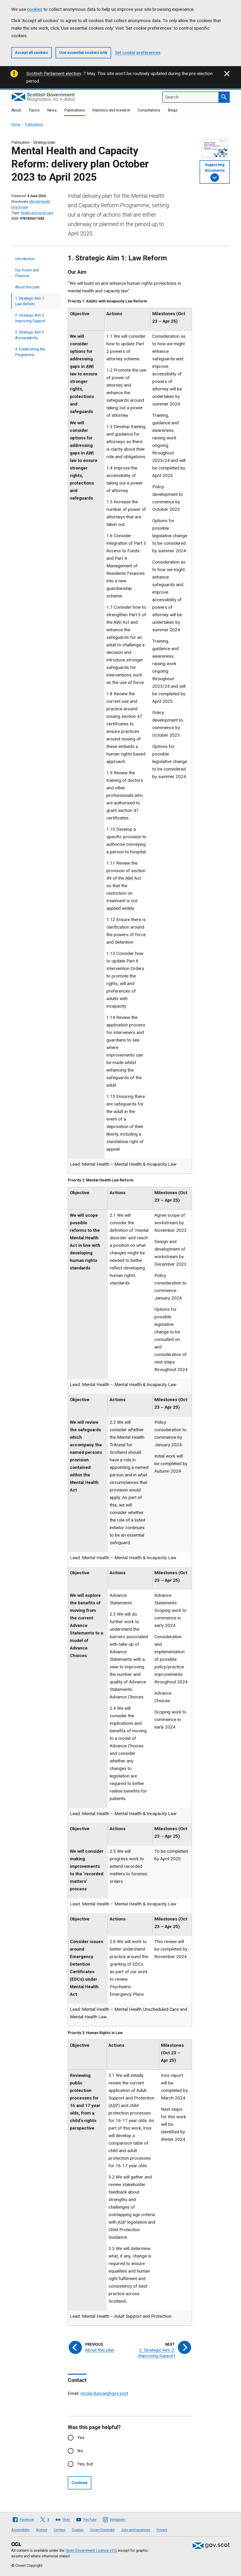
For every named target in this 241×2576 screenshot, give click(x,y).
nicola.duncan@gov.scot (104, 2393)
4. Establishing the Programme (30, 352)
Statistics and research (111, 110)
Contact (59, 2530)
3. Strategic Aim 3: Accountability (30, 335)
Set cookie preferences (138, 52)
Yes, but (85, 2464)
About (16, 110)
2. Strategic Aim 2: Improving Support (30, 318)
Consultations (149, 110)
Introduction (25, 259)
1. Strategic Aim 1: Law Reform (30, 301)
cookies (34, 9)
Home (15, 124)
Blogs (172, 110)
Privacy (162, 2530)
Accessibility (20, 2530)
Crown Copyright (102, 2530)
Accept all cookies (31, 52)
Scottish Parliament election (53, 73)
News (52, 110)
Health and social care (37, 213)
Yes (80, 2437)
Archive (41, 2530)
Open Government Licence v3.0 (90, 2550)
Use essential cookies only (83, 52)
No (80, 2450)
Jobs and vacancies (135, 2530)
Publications (74, 110)
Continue (80, 2483)
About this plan (27, 287)
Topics (34, 110)
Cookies (78, 2530)
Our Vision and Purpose (27, 273)
